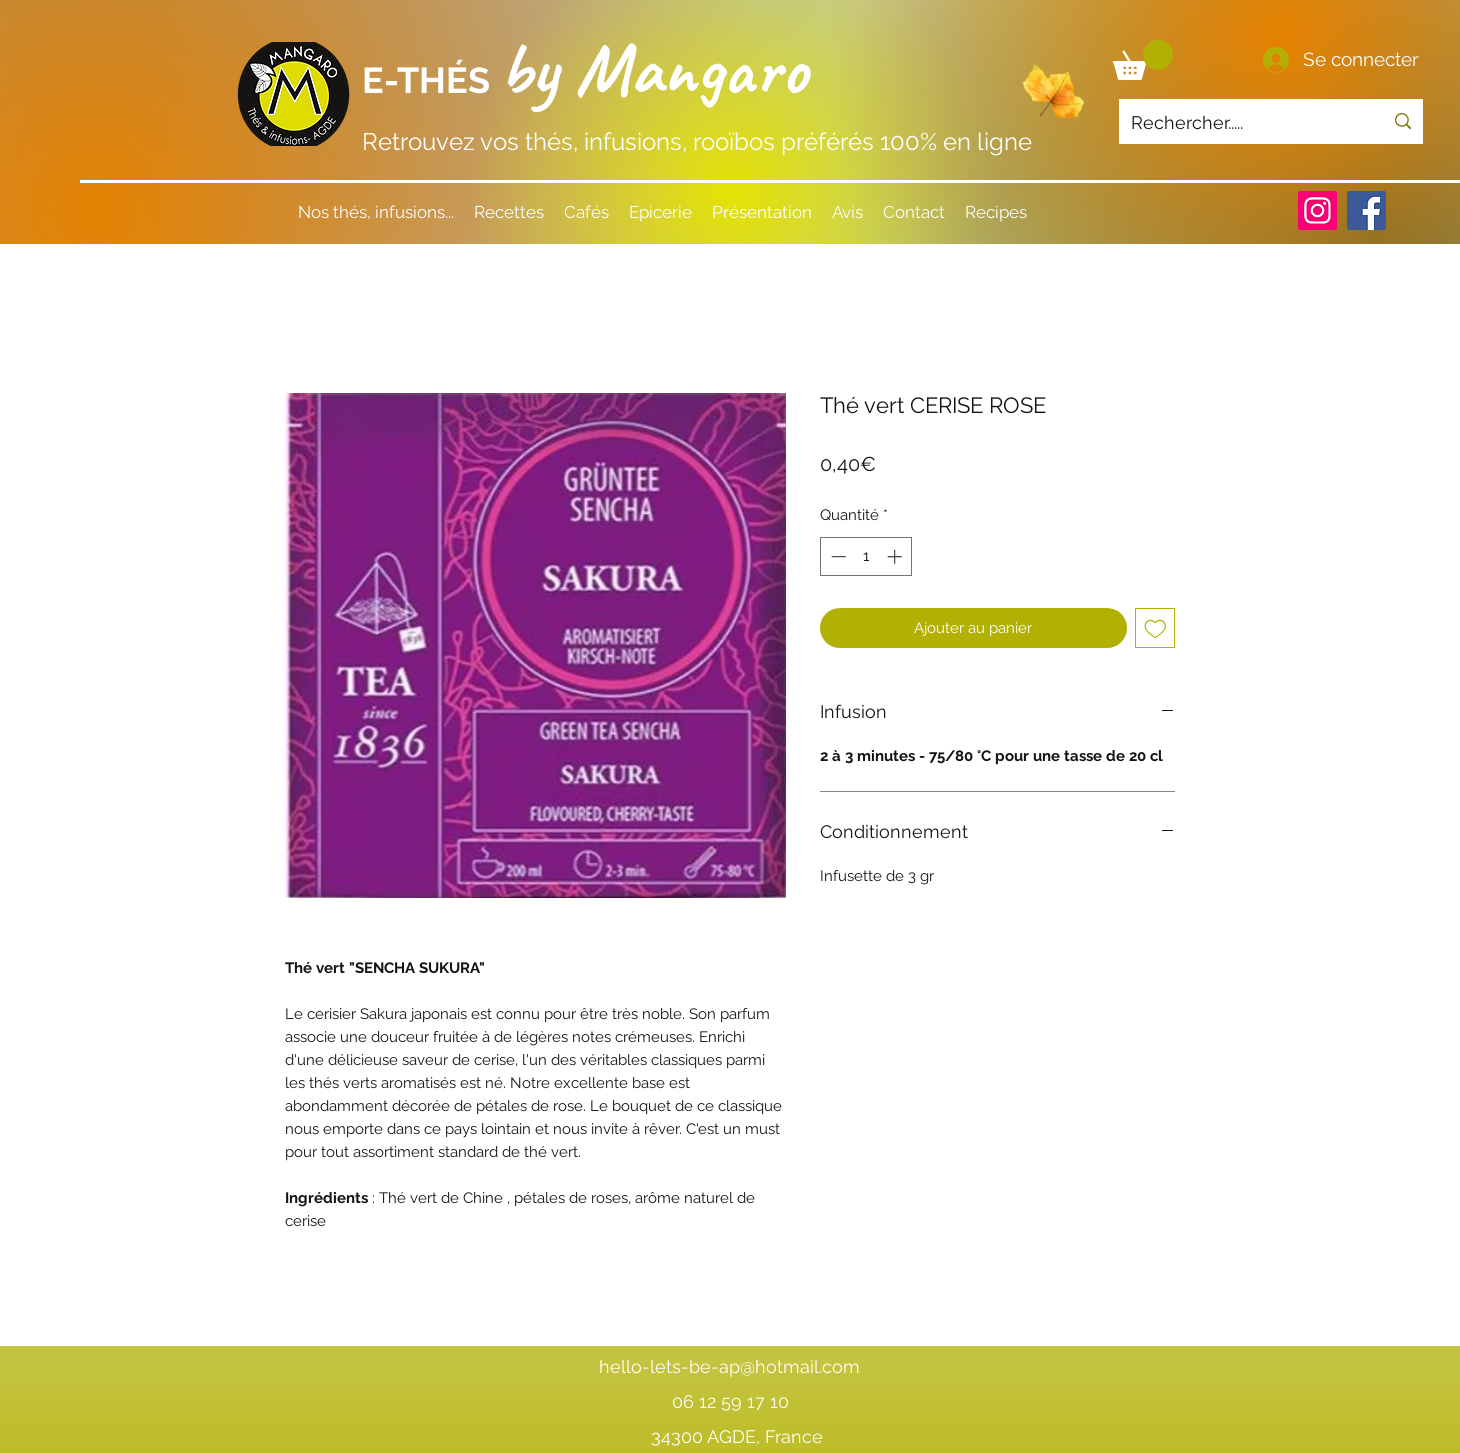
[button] (1143, 60)
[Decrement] (836, 556)
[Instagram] (1317, 210)
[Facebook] (1366, 210)
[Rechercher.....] (1242, 123)
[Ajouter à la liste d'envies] (1155, 628)
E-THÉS (430, 80)
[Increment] (896, 556)
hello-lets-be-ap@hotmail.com (729, 1366)
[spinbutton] (866, 556)
